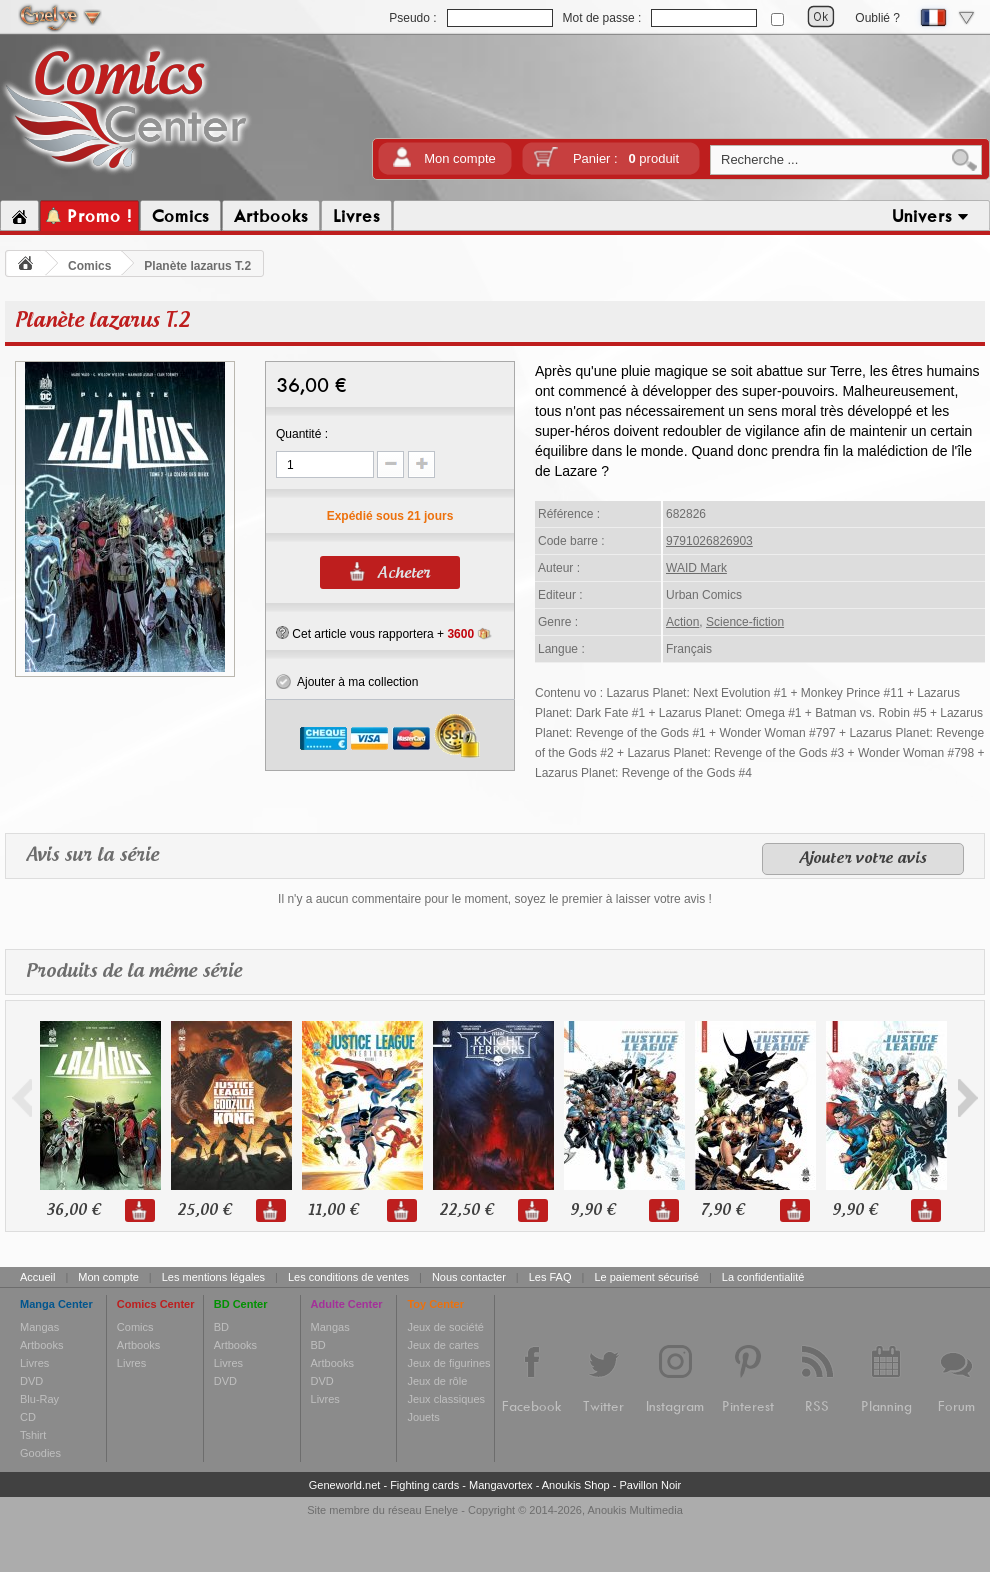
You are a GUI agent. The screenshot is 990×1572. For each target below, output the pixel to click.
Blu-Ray (39, 1399)
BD (221, 1327)
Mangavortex (501, 1485)
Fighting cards (424, 1485)
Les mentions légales (213, 1277)
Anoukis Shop (576, 1485)
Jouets (423, 1417)
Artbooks (41, 1345)
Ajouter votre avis (863, 859)
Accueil (37, 1277)
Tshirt (33, 1435)
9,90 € (592, 1210)
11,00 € (333, 1210)
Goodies (40, 1453)
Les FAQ (550, 1277)
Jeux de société (445, 1327)
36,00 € (73, 1210)
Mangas (39, 1327)
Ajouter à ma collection (347, 682)
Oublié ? (877, 18)
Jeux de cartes (443, 1345)
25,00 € (204, 1210)
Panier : (626, 158)
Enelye (442, 1510)
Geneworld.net (345, 1485)
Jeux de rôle (437, 1381)
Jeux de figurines (448, 1363)
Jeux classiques (446, 1399)
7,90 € (722, 1210)
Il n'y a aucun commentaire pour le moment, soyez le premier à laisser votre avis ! (495, 899)
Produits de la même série (134, 971)
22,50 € (466, 1210)
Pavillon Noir (650, 1485)
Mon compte (460, 158)
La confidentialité (763, 1277)
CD (28, 1417)
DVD (31, 1381)
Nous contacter (469, 1277)
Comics (89, 266)
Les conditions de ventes (348, 1277)
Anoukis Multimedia (634, 1510)
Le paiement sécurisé (646, 1277)
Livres (34, 1363)
